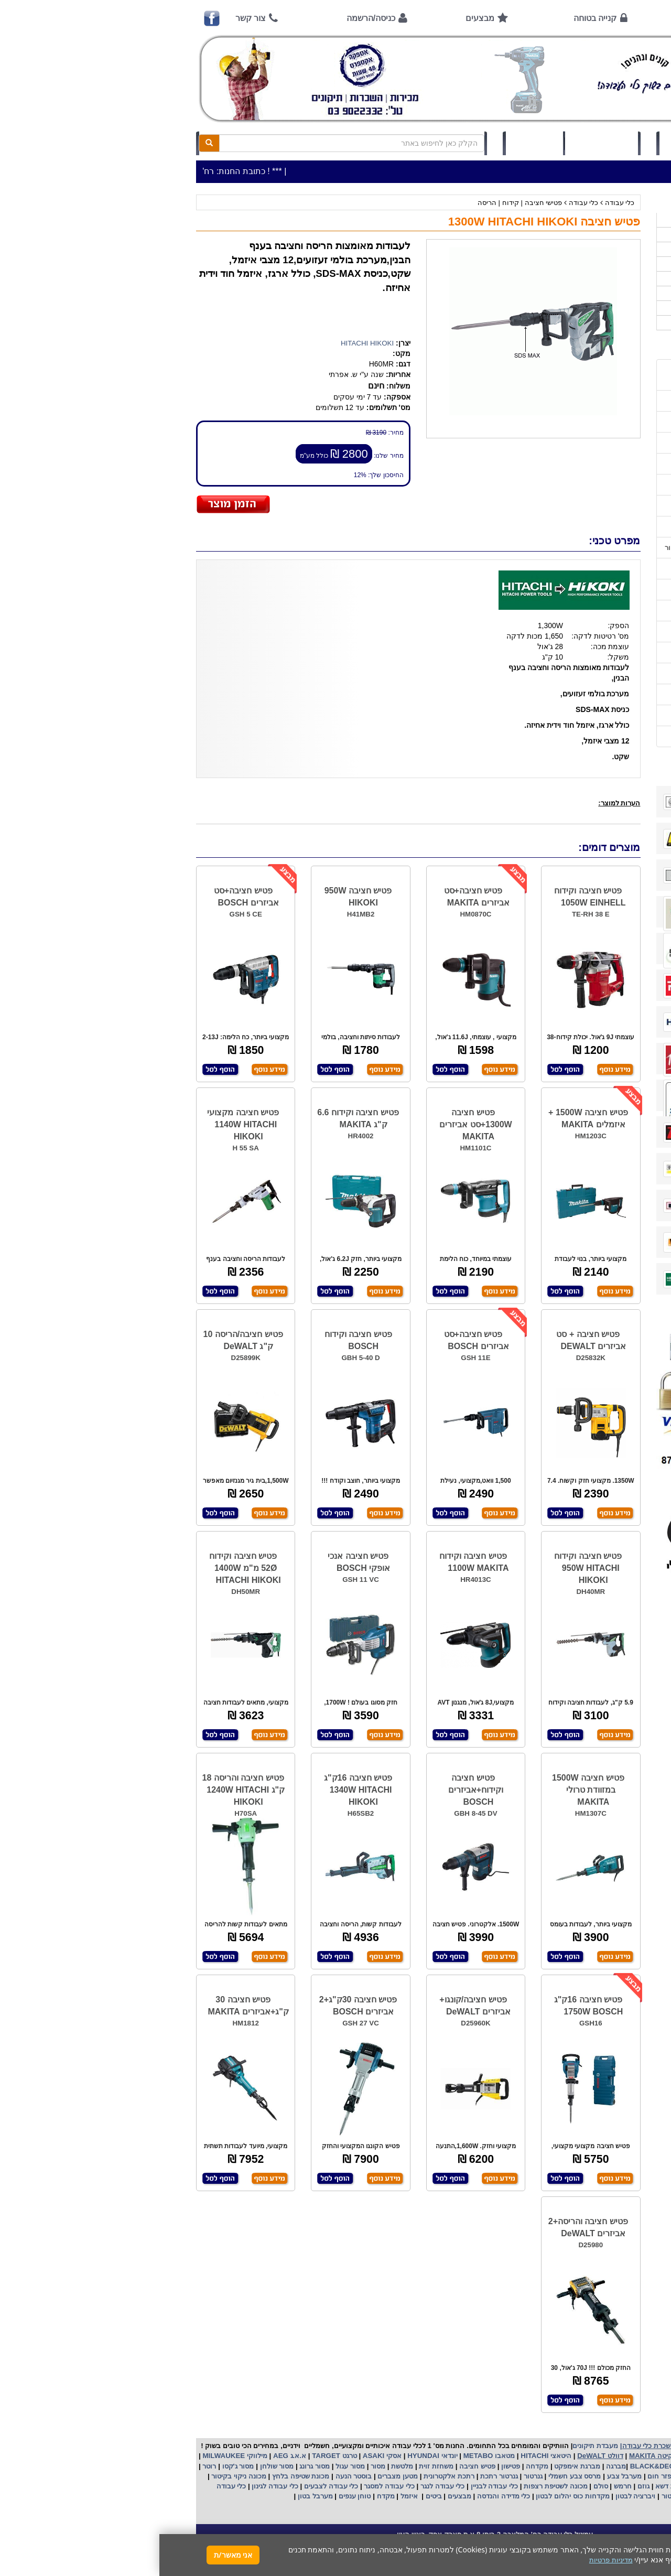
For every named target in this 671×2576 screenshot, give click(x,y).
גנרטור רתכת (338, 2476)
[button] (649, 2527)
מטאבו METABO (328, 2456)
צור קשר (91, 18)
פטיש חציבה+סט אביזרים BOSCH (87, 896)
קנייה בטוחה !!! (603, 464)
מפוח (568, 2476)
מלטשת (243, 2466)
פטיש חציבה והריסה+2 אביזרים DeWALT (429, 2227)
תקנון (618, 694)
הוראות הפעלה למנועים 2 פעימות (576, 569)
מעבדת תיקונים (436, 2446)
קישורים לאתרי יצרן (597, 673)
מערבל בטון (154, 2496)
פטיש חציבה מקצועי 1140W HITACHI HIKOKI (84, 1124)
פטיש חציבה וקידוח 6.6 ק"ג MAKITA (199, 1118)
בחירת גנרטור (606, 611)
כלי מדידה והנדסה (344, 2496)
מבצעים (320, 18)
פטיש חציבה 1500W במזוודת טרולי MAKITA (429, 1789)
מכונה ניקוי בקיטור (78, 2476)
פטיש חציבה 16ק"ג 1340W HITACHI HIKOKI (199, 1789)
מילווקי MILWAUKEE (74, 2456)
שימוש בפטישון (604, 590)
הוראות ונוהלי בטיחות (594, 485)
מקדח (226, 2496)
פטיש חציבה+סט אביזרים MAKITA (318, 896)
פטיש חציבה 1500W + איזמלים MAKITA (428, 1118)
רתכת (306, 2476)
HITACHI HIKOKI (207, 343)
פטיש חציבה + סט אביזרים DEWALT (432, 1340)
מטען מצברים (237, 2476)
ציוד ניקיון (615, 249)
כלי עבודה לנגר (283, 2486)
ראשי (611, 18)
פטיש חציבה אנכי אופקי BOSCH (199, 1561)
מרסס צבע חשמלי (414, 2476)
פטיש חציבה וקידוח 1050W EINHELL (430, 896)
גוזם (484, 2486)
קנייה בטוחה (435, 18)
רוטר (50, 2466)
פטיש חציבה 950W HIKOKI (199, 896)
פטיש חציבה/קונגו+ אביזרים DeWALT (315, 2005)
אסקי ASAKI (221, 2456)
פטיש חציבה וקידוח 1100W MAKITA (315, 1561)
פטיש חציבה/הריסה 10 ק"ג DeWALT (84, 1340)
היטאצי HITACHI (386, 2456)
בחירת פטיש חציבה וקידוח (587, 631)
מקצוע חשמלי (601, 2476)
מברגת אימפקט (417, 2466)
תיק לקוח (375, 143)
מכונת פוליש (595, 2486)
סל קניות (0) (442, 143)
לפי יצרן (618, 293)
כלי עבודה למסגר (229, 2486)
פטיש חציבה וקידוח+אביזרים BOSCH (316, 1789)
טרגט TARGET (173, 2456)
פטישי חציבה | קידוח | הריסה (360, 203)
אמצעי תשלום (605, 422)
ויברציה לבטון (475, 2496)
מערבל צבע (464, 2476)
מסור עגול (190, 2466)
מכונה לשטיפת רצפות (395, 2486)
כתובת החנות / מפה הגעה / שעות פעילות (576, 375)
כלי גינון (619, 264)
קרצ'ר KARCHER (603, 2466)
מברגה (457, 2466)
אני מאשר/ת (74, 2555)
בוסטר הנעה (193, 2476)
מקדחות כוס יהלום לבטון (412, 2496)
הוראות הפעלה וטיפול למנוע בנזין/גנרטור (565, 548)
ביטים (274, 2496)
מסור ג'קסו (78, 2466)
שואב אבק (537, 2476)
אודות (532, 18)
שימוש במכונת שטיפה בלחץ (585, 652)
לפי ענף (618, 308)
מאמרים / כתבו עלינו (595, 527)
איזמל (249, 2496)
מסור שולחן (116, 2466)
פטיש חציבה (317, 2466)
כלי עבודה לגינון (115, 2486)
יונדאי (290, 2456)
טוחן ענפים (194, 2496)
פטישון (351, 2466)
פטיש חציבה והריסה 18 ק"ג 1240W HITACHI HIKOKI (84, 1789)
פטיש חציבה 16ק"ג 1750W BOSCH (429, 2005)
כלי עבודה (460, 203)
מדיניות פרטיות (604, 715)
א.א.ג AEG (129, 2456)
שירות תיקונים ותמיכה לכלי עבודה (576, 506)
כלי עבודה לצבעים (172, 2486)
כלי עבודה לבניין (334, 2486)
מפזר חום (501, 2476)
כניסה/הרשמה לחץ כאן (540, 143)
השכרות (618, 279)
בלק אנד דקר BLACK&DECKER (520, 2466)
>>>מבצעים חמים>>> (597, 220)
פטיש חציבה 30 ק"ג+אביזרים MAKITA (88, 2005)
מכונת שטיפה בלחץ (140, 2476)
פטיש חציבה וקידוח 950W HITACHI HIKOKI (428, 1568)
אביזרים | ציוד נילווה (600, 323)
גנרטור (372, 2476)
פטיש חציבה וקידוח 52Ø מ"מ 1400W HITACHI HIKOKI (86, 1568)
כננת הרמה (554, 2486)
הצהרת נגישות (604, 736)
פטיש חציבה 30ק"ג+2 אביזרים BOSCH (199, 2005)
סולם (440, 2486)
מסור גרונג (154, 2466)
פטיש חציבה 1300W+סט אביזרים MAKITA (316, 1124)
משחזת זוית (276, 2466)
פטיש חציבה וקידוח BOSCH (199, 1340)
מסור (218, 2466)
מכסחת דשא (513, 2486)
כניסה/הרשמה (211, 18)
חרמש (463, 2486)
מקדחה (377, 2466)
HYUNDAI (262, 2456)
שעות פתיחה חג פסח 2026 (586, 401)
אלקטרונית (280, 2476)
